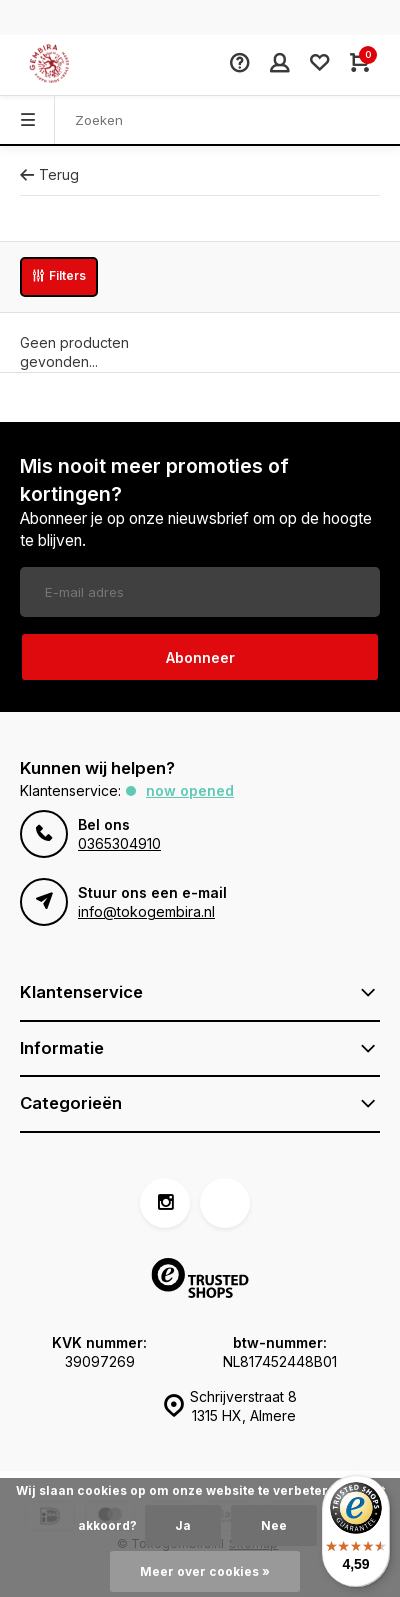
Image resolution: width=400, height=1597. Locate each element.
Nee (274, 1525)
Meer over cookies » (205, 1571)
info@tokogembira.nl (146, 911)
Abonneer (200, 657)
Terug (49, 174)
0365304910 (119, 843)
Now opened (190, 790)
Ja (183, 1525)
